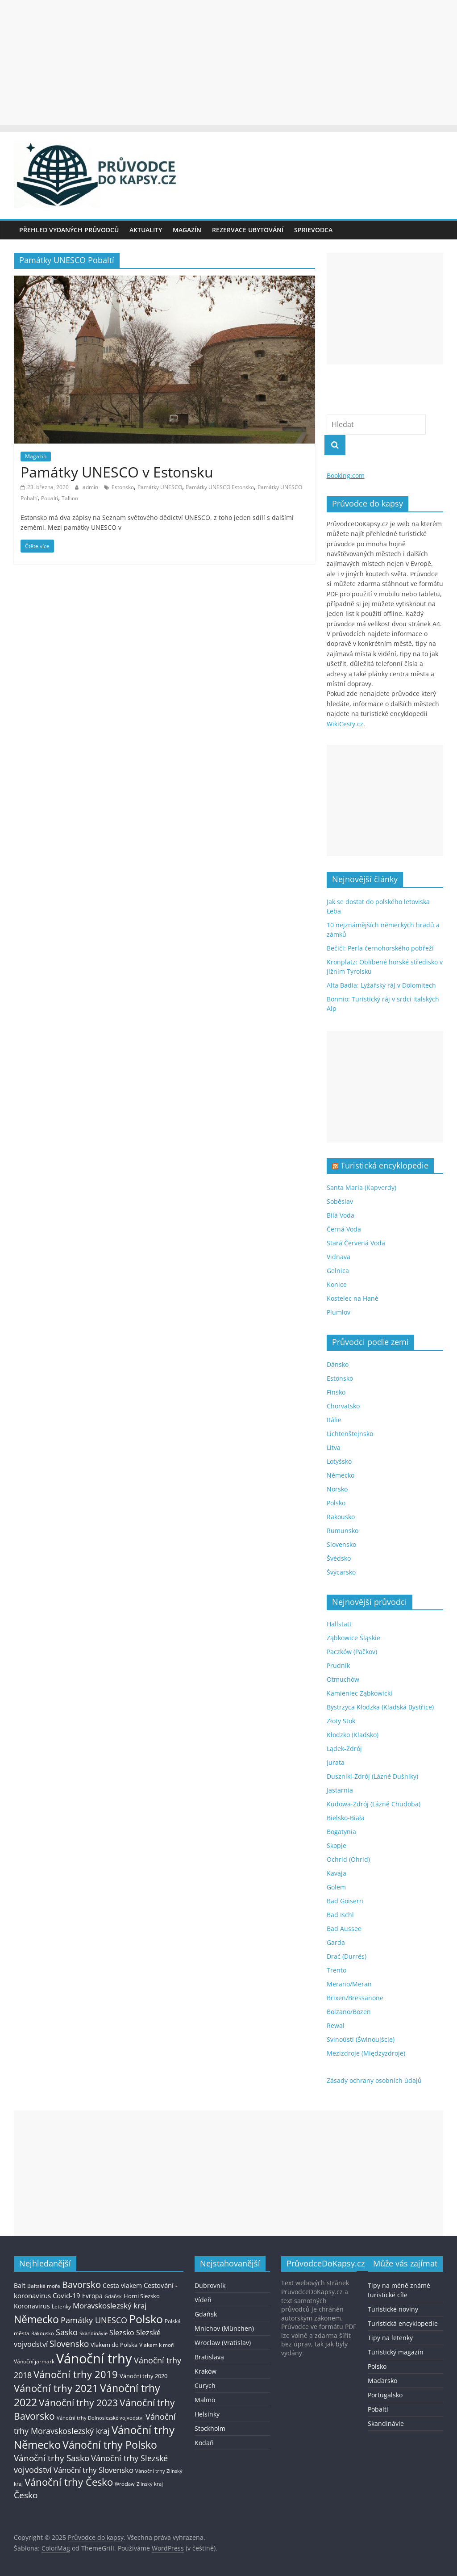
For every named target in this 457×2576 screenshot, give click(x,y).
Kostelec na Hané (352, 1298)
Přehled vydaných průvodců (69, 230)
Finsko (336, 1392)
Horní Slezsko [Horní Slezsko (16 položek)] (142, 2296)
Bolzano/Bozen (349, 2011)
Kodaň (204, 2442)
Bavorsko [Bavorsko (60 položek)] (81, 2285)
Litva (334, 1447)
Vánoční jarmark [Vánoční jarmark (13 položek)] (34, 2361)
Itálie (334, 1420)
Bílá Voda (340, 1215)
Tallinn (70, 498)
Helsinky (207, 2414)
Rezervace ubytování (247, 230)
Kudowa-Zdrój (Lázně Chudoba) (373, 1804)
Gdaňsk (206, 2314)
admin (91, 487)
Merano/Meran (349, 1984)
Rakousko (341, 1516)
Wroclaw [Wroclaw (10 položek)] (125, 2484)
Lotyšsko (339, 1461)
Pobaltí (49, 498)
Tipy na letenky (390, 2337)
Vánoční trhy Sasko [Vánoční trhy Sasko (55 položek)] (51, 2458)
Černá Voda (344, 1229)
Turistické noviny (393, 2309)
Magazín (187, 230)
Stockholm (210, 2428)
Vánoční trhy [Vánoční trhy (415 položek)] (94, 2358)
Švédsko (339, 1558)
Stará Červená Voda (356, 1243)
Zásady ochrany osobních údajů (374, 2080)
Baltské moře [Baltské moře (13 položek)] (43, 2286)
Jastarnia (340, 1790)
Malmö (205, 2400)
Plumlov (338, 1312)
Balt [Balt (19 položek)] (19, 2285)
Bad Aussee (344, 1928)
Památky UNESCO (159, 487)
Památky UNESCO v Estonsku (117, 472)
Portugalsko (385, 2395)
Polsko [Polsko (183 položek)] (146, 2318)
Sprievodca (313, 230)
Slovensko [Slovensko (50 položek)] (69, 2343)
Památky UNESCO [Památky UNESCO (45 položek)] (94, 2320)
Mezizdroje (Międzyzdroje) (366, 2053)
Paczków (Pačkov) (352, 1651)
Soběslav (340, 1201)
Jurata (336, 1762)
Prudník (338, 1665)
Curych (205, 2385)
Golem (336, 1887)
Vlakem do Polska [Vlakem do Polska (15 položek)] (114, 2345)
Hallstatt (339, 1624)
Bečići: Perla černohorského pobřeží (380, 948)
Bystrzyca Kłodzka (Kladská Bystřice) (380, 1707)
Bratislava (209, 2357)
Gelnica (338, 1270)
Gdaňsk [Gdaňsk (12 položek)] (113, 2296)
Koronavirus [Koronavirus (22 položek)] (32, 2306)
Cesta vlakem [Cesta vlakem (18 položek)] (122, 2286)
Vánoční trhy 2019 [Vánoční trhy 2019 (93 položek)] (75, 2374)
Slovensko (341, 1544)
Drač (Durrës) (346, 1956)
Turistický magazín (396, 2352)
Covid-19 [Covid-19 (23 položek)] (66, 2295)
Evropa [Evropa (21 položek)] (92, 2295)
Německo (340, 1475)
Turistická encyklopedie (384, 1165)
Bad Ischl (340, 1914)
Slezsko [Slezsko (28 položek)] (121, 2332)
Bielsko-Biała (346, 1818)
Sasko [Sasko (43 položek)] (67, 2332)
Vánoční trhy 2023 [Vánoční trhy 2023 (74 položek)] (78, 2402)
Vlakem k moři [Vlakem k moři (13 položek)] (156, 2345)
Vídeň (203, 2299)
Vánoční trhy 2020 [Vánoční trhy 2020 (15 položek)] (143, 2376)
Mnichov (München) (224, 2328)
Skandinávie (386, 2423)
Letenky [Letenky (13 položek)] (61, 2306)
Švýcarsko (341, 1572)
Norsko (337, 1489)
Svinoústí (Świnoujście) (361, 2039)
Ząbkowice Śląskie (353, 1638)
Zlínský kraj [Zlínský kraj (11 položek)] (150, 2483)
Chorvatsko (343, 1406)
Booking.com (346, 475)
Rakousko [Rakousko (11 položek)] (42, 2333)
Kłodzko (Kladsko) (352, 1734)
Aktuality (145, 230)
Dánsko (338, 1364)
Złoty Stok (341, 1721)
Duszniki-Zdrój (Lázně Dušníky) (372, 1776)
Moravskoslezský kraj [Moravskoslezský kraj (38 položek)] (109, 2305)
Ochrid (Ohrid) (348, 1859)
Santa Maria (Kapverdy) (361, 1187)
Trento (336, 1970)
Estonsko (123, 487)
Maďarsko (382, 2380)
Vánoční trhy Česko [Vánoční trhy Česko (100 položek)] (69, 2481)
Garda (336, 1942)
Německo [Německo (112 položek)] (36, 2319)
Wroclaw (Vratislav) (223, 2342)
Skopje (336, 1845)
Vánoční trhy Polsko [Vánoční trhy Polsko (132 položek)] (109, 2445)
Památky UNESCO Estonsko (220, 487)
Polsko (336, 1503)
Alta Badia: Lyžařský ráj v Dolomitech (381, 985)
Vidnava (338, 1256)
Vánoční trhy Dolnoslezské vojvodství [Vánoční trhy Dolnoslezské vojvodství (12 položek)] (100, 2417)
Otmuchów (343, 1679)
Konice (337, 1284)
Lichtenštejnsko (350, 1433)
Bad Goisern (345, 1901)
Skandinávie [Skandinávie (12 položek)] (93, 2333)
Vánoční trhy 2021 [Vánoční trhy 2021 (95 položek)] (56, 2388)
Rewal (336, 2025)
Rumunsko (342, 1530)
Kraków (205, 2371)
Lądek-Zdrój (344, 1748)
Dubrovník (210, 2285)
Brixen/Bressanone (355, 1998)
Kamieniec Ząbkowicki (359, 1693)
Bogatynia (341, 1831)
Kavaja (336, 1873)
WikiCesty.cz (345, 724)
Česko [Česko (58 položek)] (25, 2495)
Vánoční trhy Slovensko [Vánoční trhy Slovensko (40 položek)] (93, 2469)
